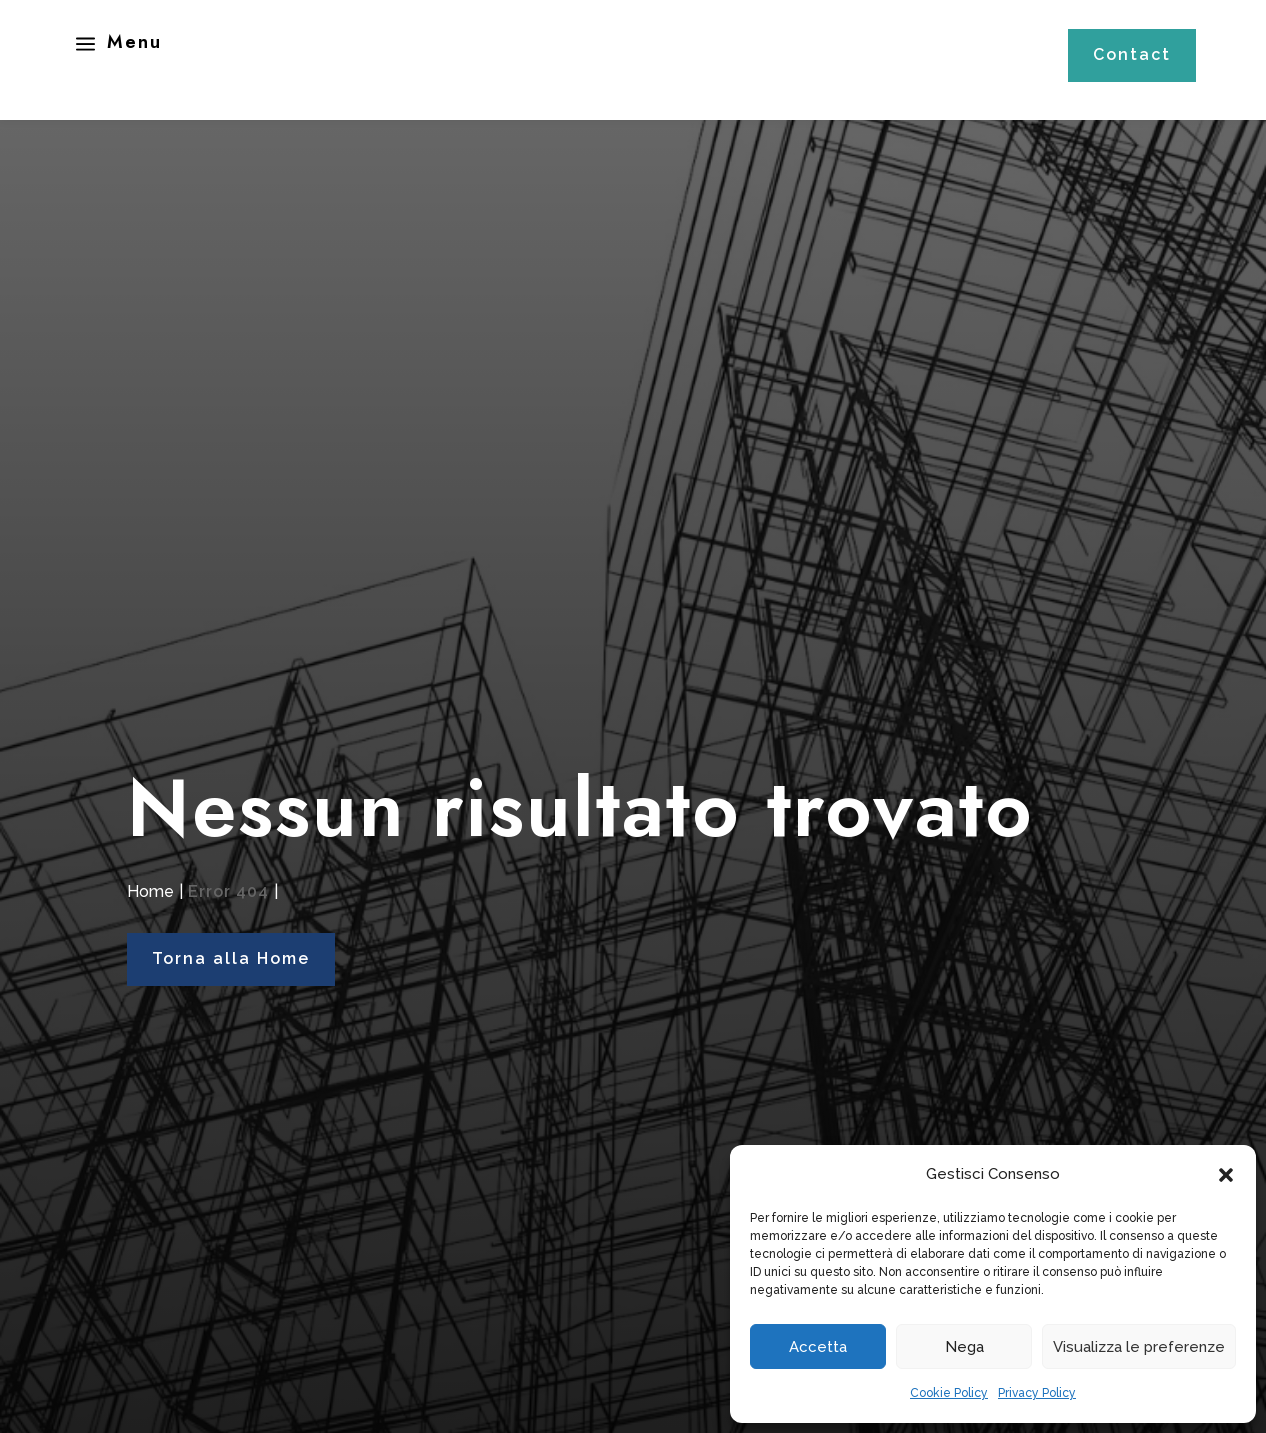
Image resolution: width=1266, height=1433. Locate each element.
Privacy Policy (1037, 1393)
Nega (964, 1347)
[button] (1226, 1175)
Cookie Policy (949, 1393)
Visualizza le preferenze (1139, 1347)
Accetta (818, 1347)
